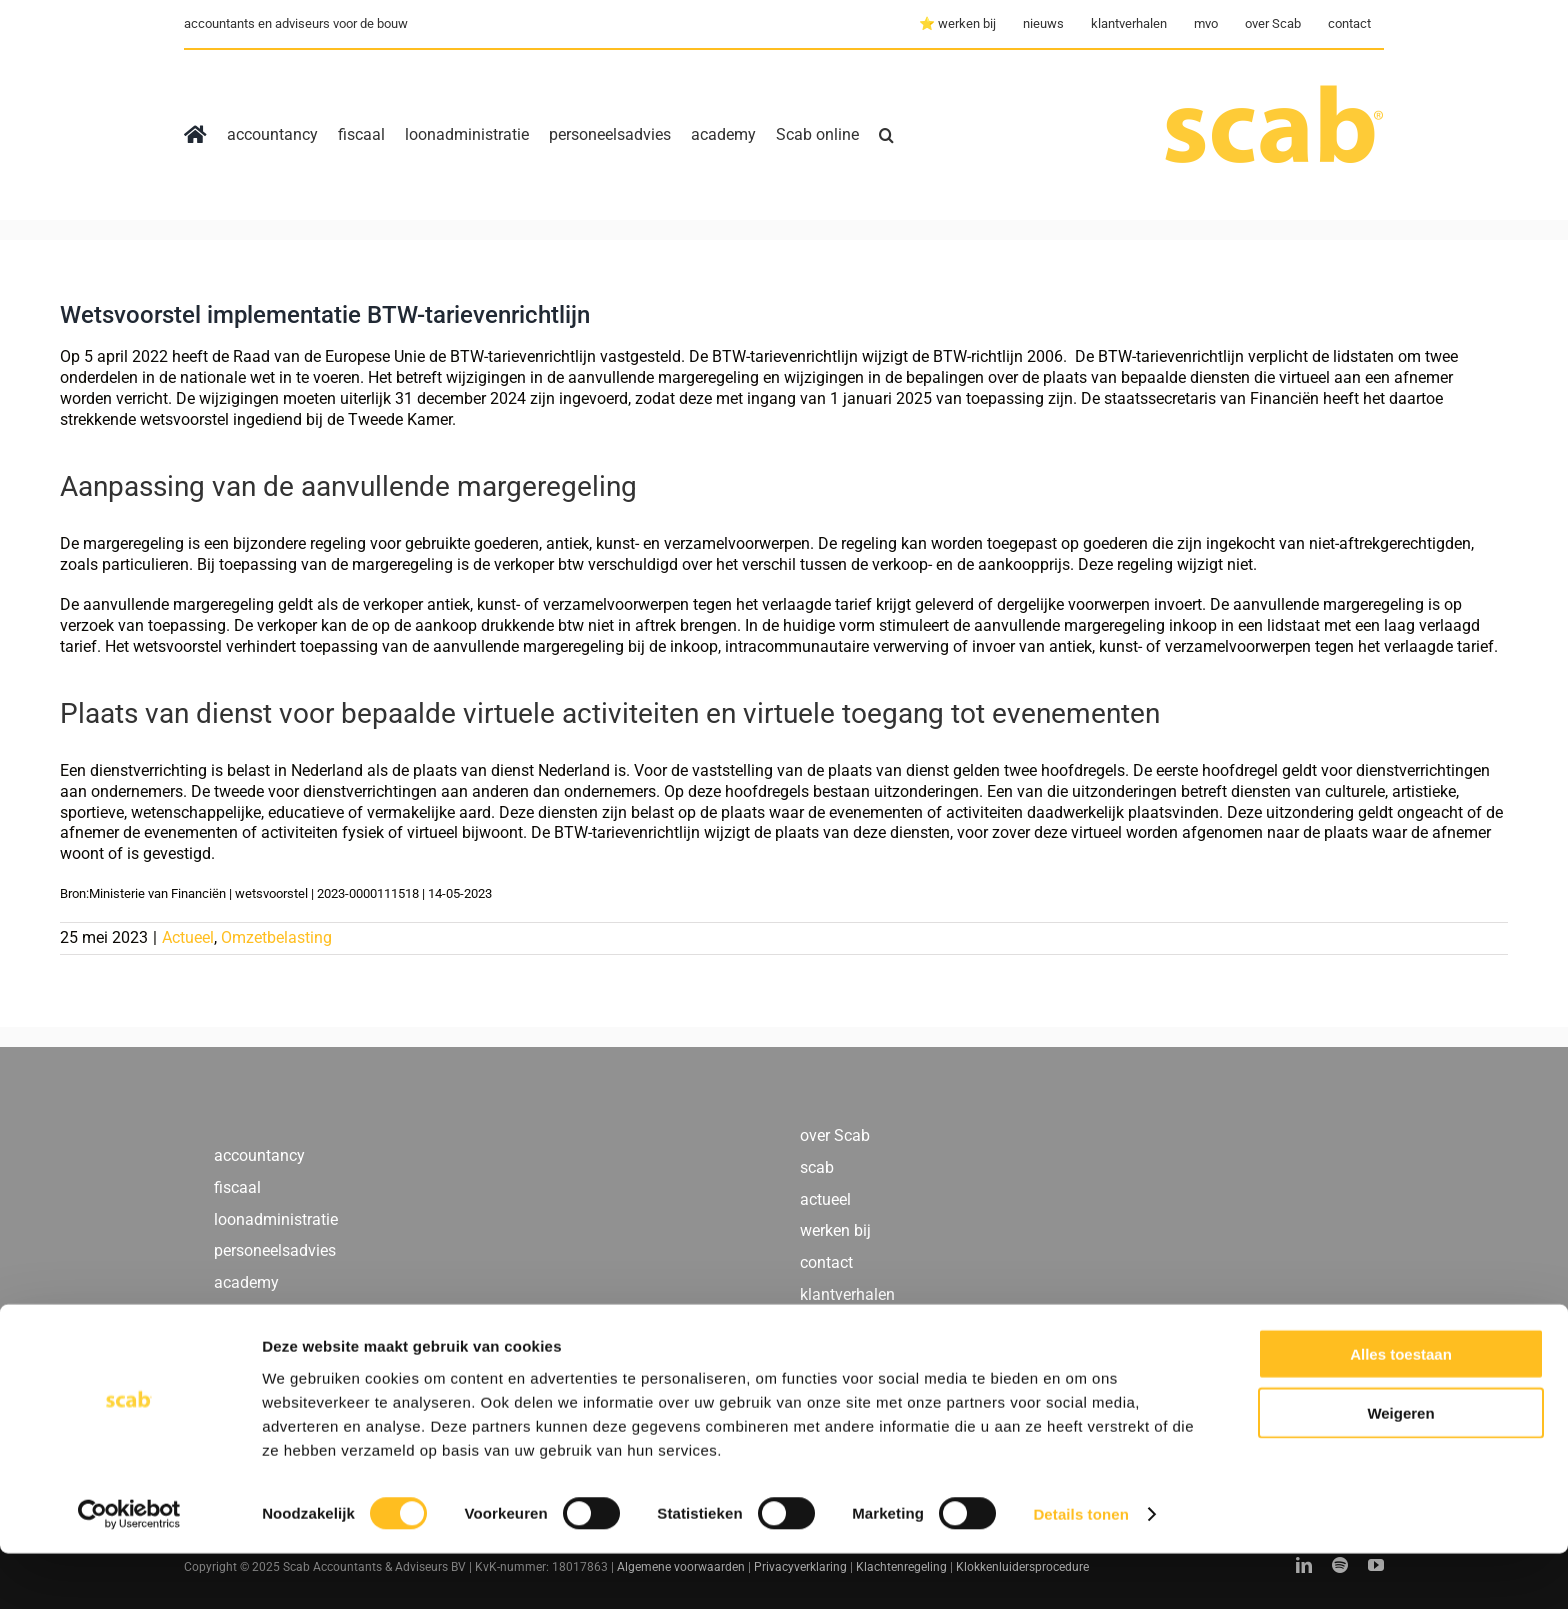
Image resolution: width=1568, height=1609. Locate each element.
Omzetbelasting (276, 937)
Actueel (188, 937)
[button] (886, 135)
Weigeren (1400, 1468)
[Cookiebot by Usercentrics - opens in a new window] (129, 1570)
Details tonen (1080, 1569)
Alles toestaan (1401, 1409)
